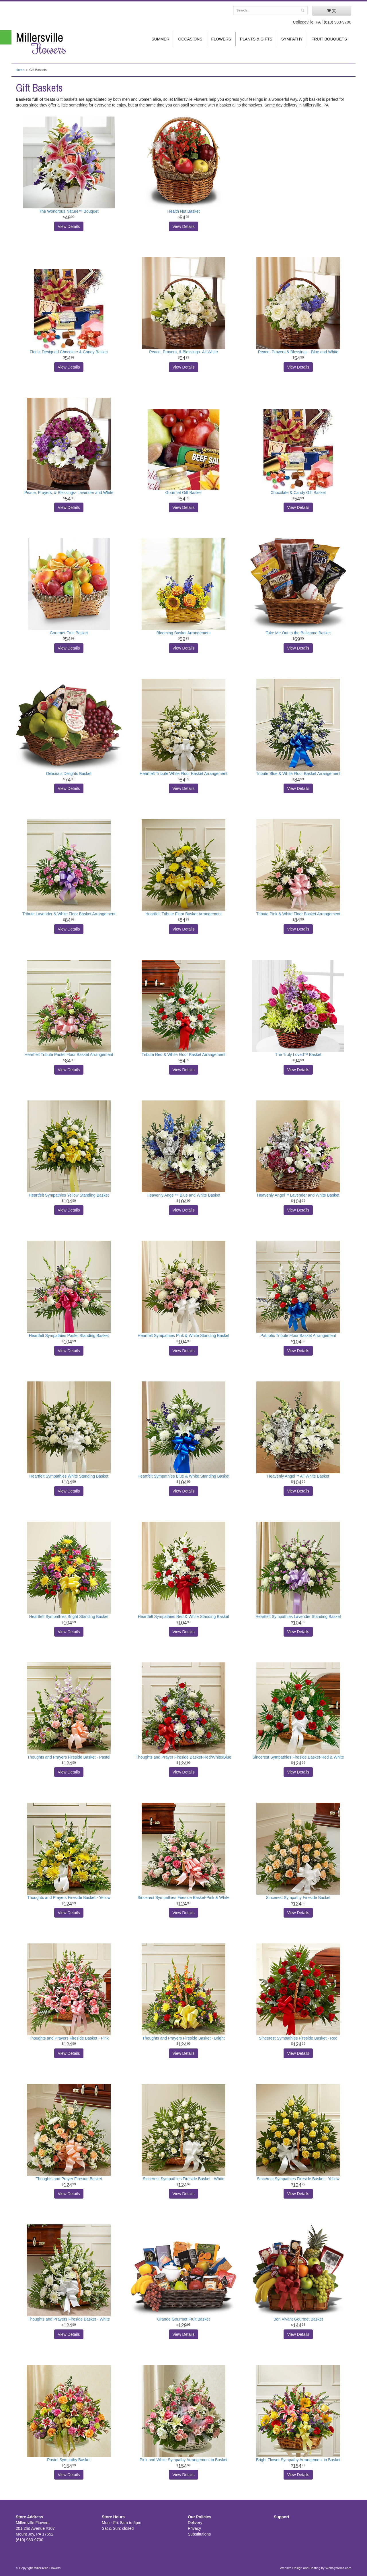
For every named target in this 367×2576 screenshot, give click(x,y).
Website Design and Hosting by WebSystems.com (315, 2568)
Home (20, 69)
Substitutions (199, 2534)
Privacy (194, 2528)
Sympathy (292, 39)
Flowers (221, 39)
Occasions (190, 39)
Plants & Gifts (256, 39)
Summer (160, 39)
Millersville (54, 43)
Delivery (195, 2522)
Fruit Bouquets (329, 39)
